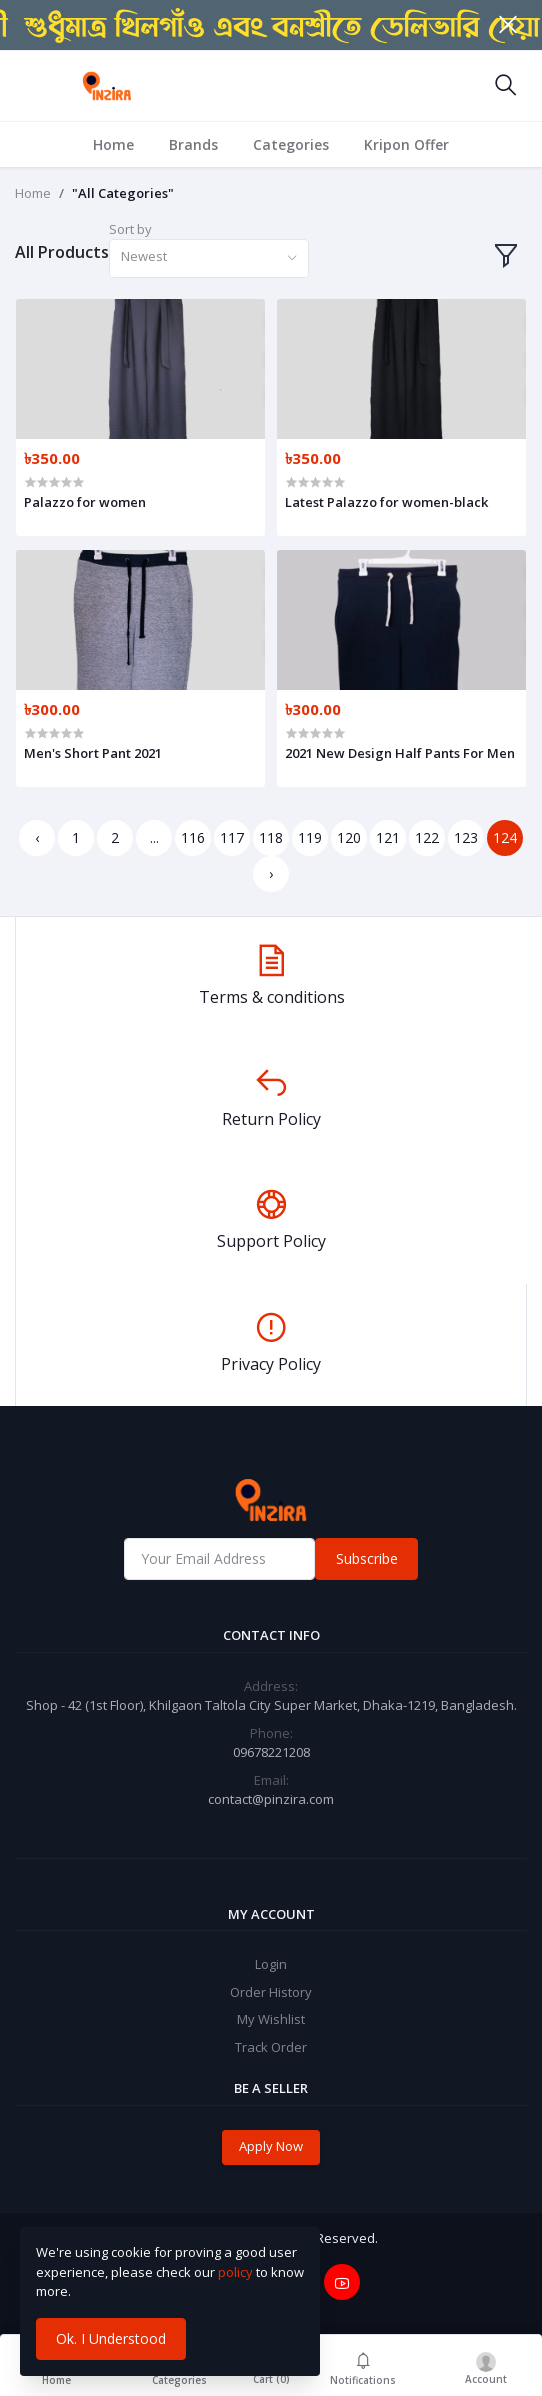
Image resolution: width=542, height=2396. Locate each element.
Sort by (130, 229)
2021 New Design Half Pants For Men (400, 753)
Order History (271, 1992)
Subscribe (367, 1558)
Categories (291, 144)
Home (113, 144)
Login (271, 1964)
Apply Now (271, 2146)
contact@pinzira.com (271, 1799)
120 (349, 837)
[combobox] (209, 258)
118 (271, 837)
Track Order (271, 2047)
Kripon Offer (406, 144)
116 (193, 837)
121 (388, 837)
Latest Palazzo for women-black (386, 502)
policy (235, 2272)
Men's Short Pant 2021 (93, 753)
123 (466, 837)
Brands (193, 144)
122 (427, 837)
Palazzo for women (85, 502)
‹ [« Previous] (37, 837)
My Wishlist (271, 2019)
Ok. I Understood (111, 2338)
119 (310, 837)
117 (232, 837)
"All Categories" (123, 193)
